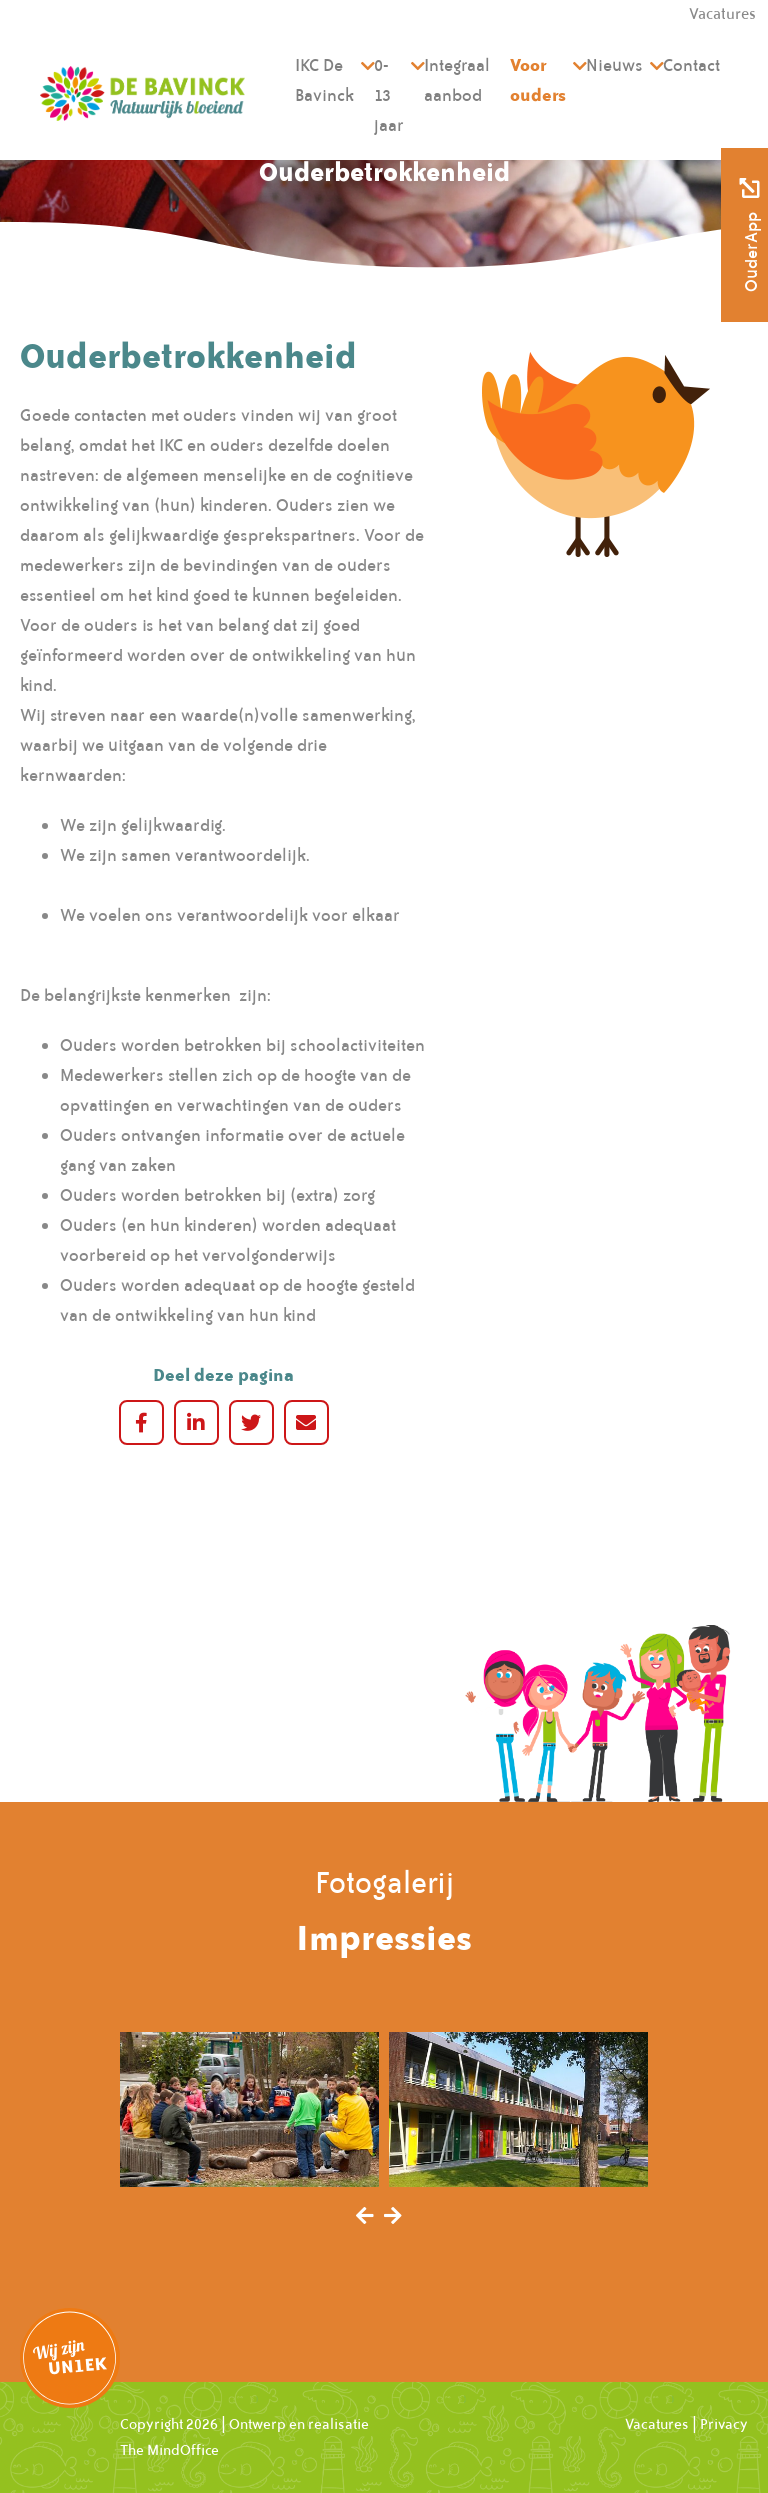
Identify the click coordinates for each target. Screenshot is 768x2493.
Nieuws (614, 65)
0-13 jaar (389, 95)
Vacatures (657, 2424)
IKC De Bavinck (324, 80)
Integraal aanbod (457, 80)
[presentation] (365, 2217)
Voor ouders (538, 79)
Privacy (724, 2424)
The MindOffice (169, 2450)
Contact (691, 65)
